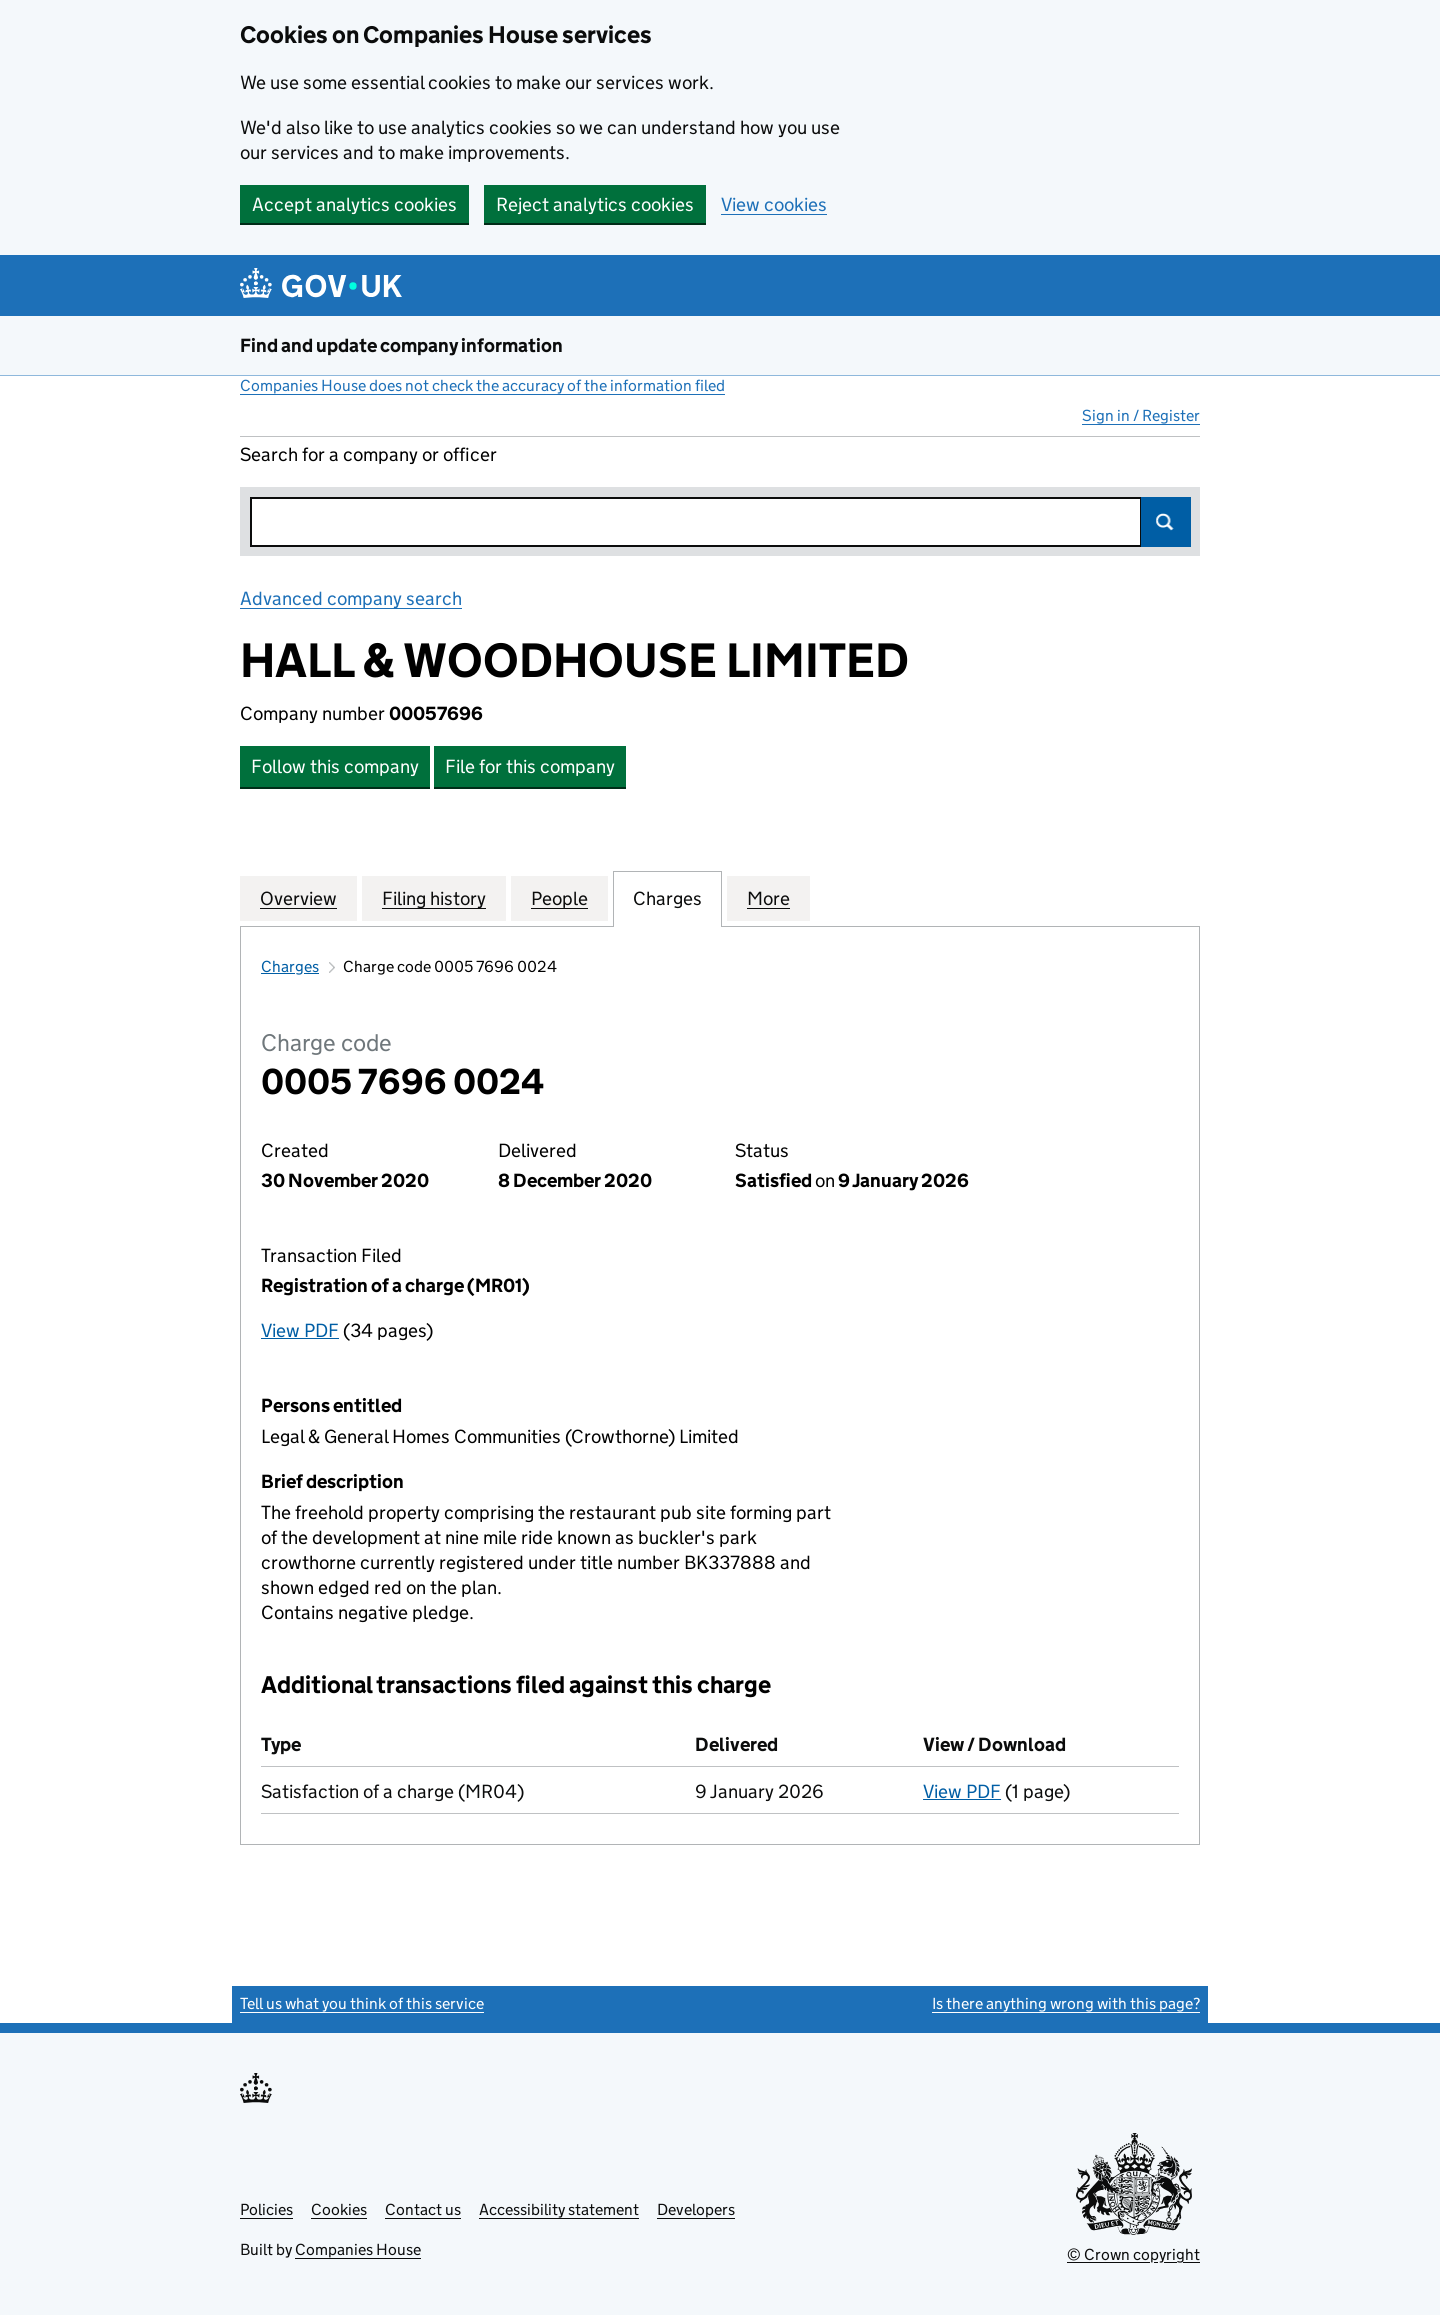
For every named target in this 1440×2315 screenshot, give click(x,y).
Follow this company (335, 766)
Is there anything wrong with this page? (1066, 2003)
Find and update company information (401, 345)
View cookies (774, 204)
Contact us (423, 2209)
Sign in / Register (1141, 415)
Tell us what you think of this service (362, 2003)
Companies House (358, 2249)
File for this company (530, 766)
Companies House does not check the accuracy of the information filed (482, 385)
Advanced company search (351, 598)
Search (1166, 522)
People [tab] (559, 898)
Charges (290, 966)
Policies (266, 2209)
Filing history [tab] (434, 898)
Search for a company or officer (368, 454)
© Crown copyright (1133, 2254)
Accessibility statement (559, 2209)
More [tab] (768, 898)
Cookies (339, 2209)
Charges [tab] (667, 898)
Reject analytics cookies (595, 204)
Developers (696, 2209)
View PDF (300, 1330)
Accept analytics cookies (354, 204)
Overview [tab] (298, 898)
